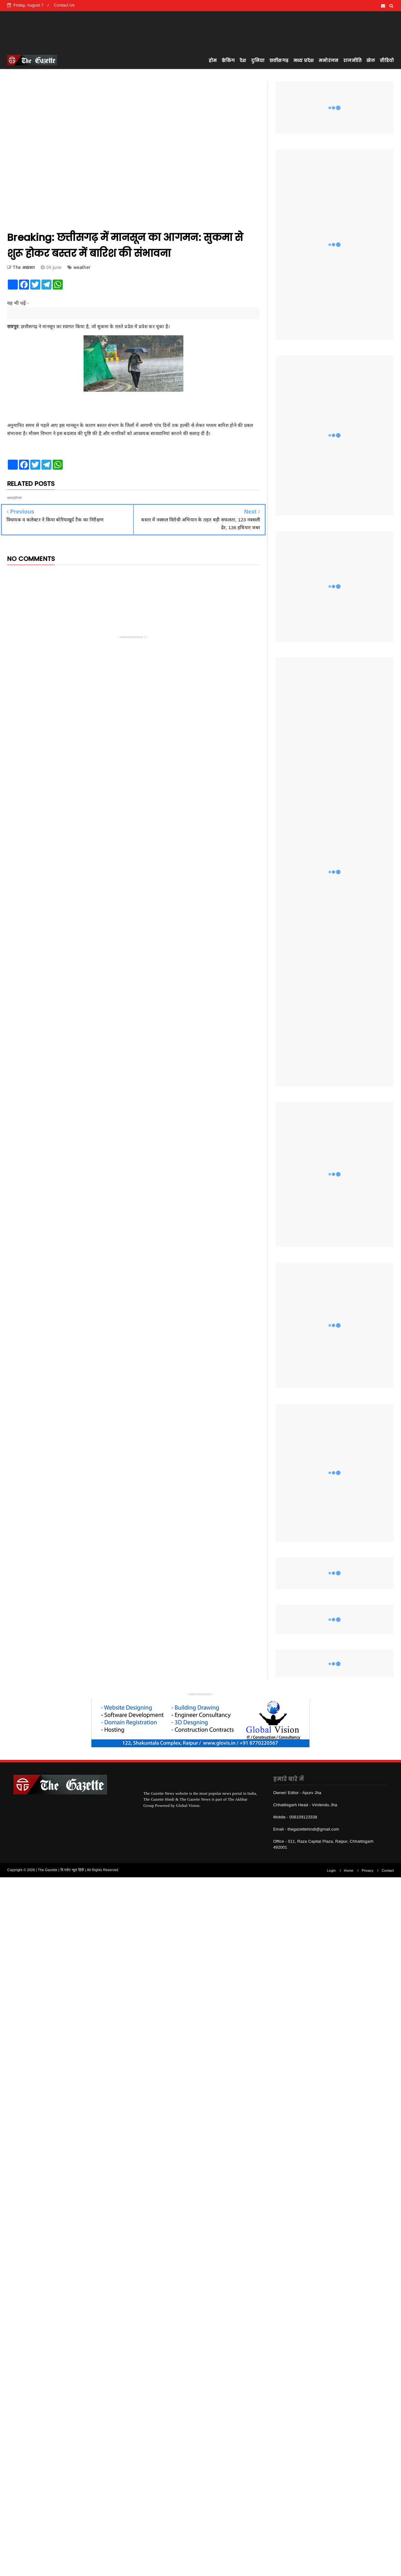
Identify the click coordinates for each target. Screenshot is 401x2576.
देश (242, 60)
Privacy (367, 1870)
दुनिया (257, 60)
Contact (388, 1870)
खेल (370, 60)
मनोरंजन (328, 60)
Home (348, 1870)
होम (213, 60)
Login (331, 1870)
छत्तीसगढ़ (278, 60)
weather (82, 267)
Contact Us (64, 5)
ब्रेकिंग (228, 60)
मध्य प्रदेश (303, 60)
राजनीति (352, 60)
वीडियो (387, 60)
